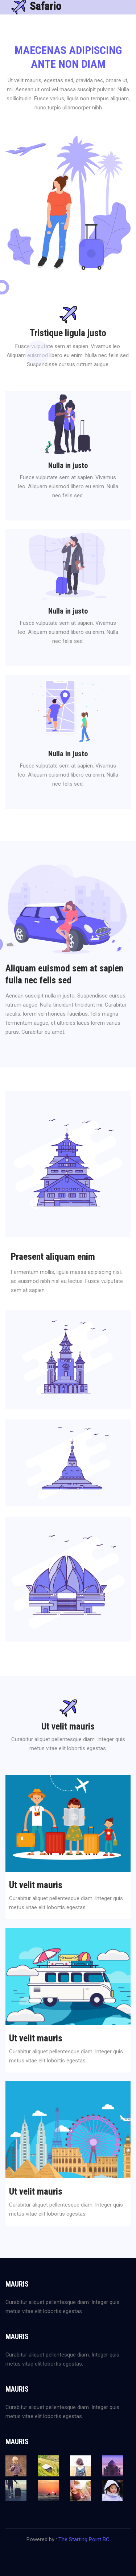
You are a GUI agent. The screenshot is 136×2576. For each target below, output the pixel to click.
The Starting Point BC (84, 2539)
